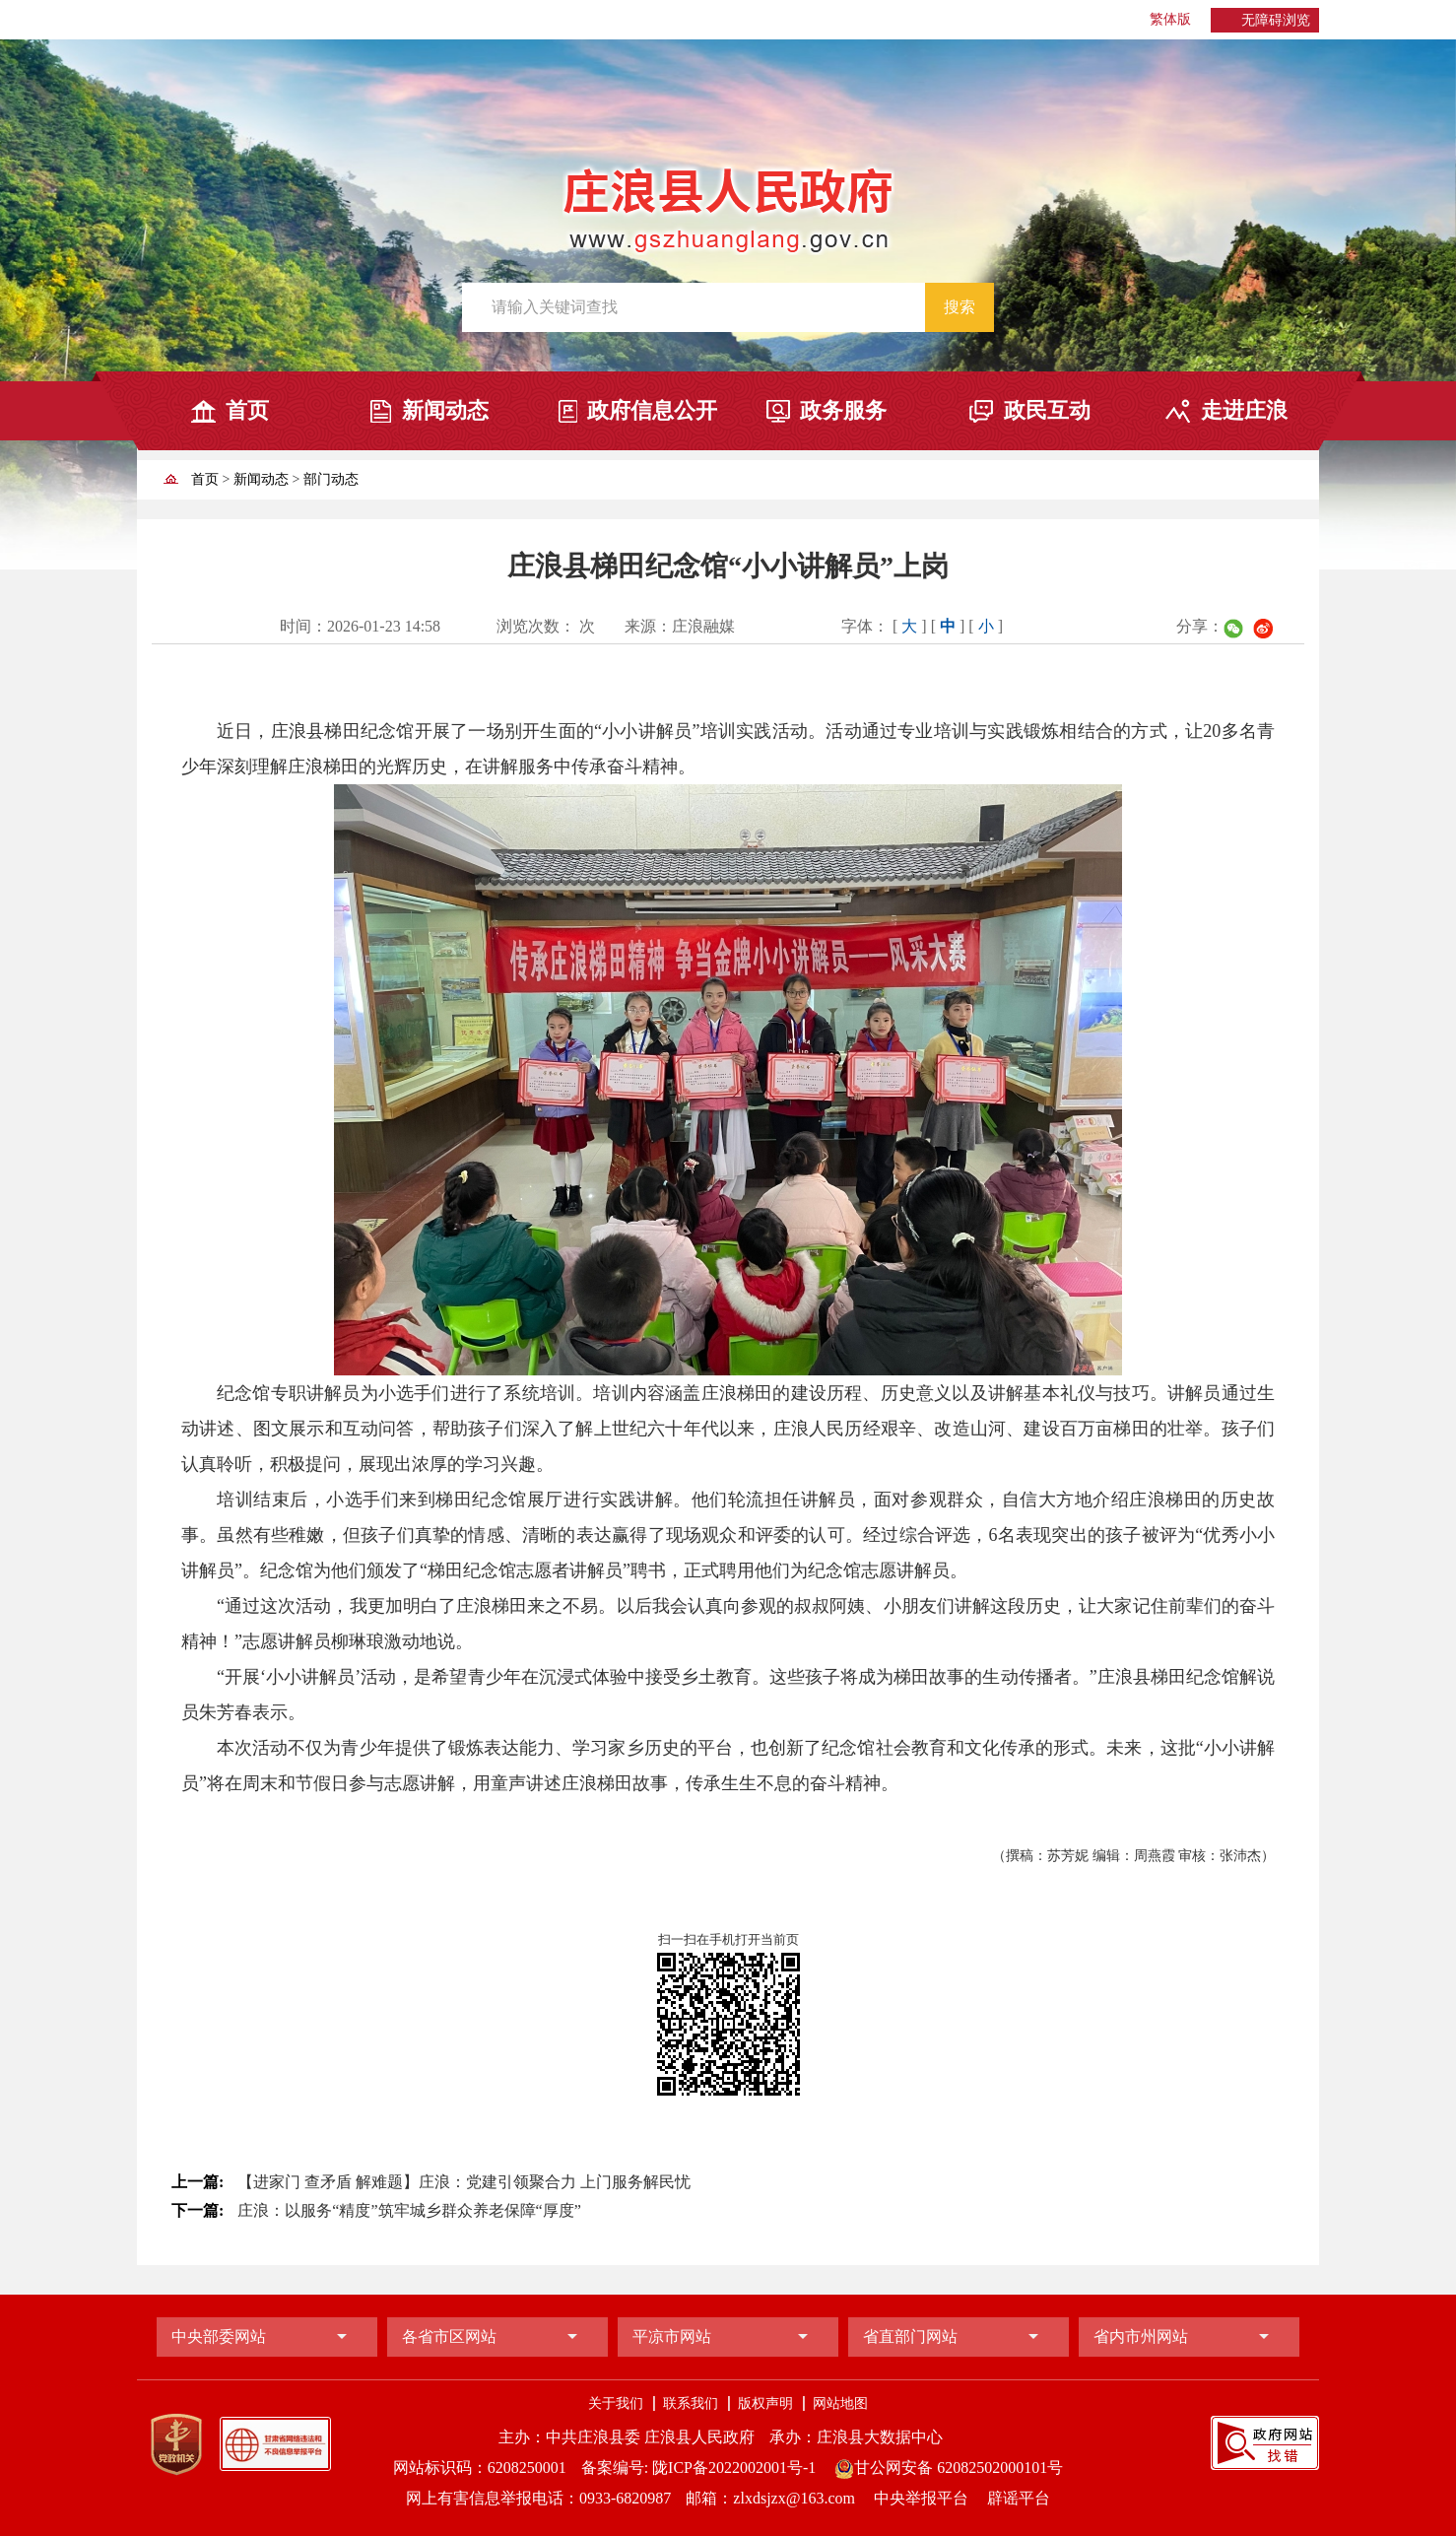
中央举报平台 (923, 2498)
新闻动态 (445, 410)
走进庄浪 (1244, 410)
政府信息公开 (652, 410)
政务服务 (843, 410)
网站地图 (840, 2403)
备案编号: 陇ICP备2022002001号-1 (699, 2467)
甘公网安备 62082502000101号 (948, 2467)
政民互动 (1047, 410)
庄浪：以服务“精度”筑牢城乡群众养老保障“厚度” (408, 2210)
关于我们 (615, 2403)
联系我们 (690, 2403)
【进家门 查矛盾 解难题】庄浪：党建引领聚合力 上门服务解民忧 (464, 2181)
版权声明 (765, 2403)
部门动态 (331, 479)
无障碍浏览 (1275, 20)
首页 (247, 410)
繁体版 (1170, 19)
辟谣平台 (1018, 2498)
